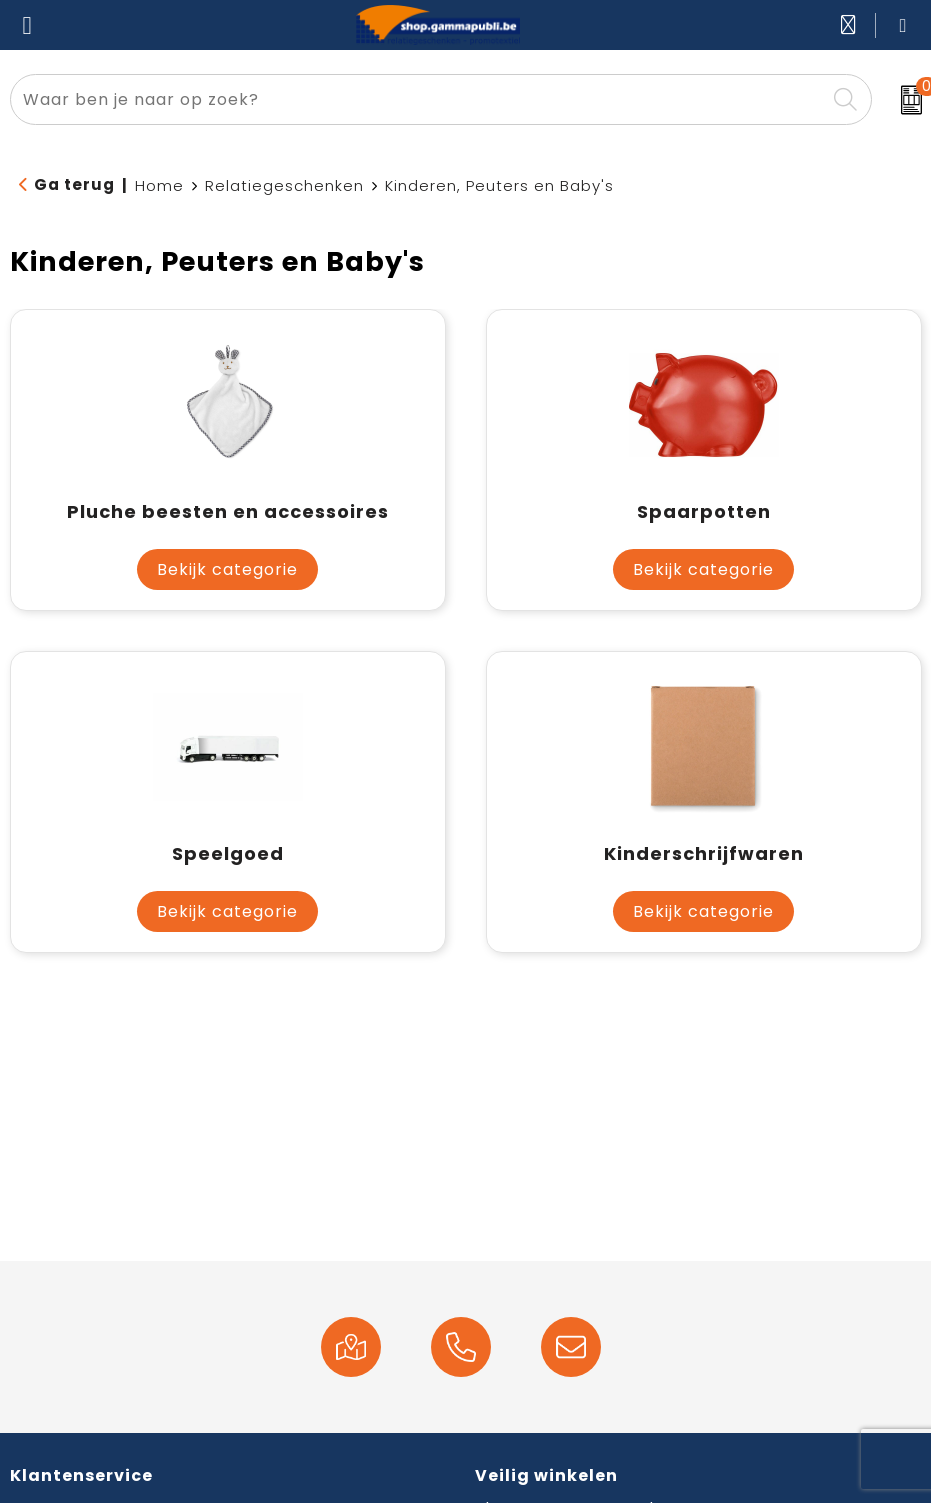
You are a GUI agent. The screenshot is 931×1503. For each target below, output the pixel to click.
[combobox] (418, 99)
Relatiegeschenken (284, 185)
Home (159, 185)
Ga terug (74, 184)
